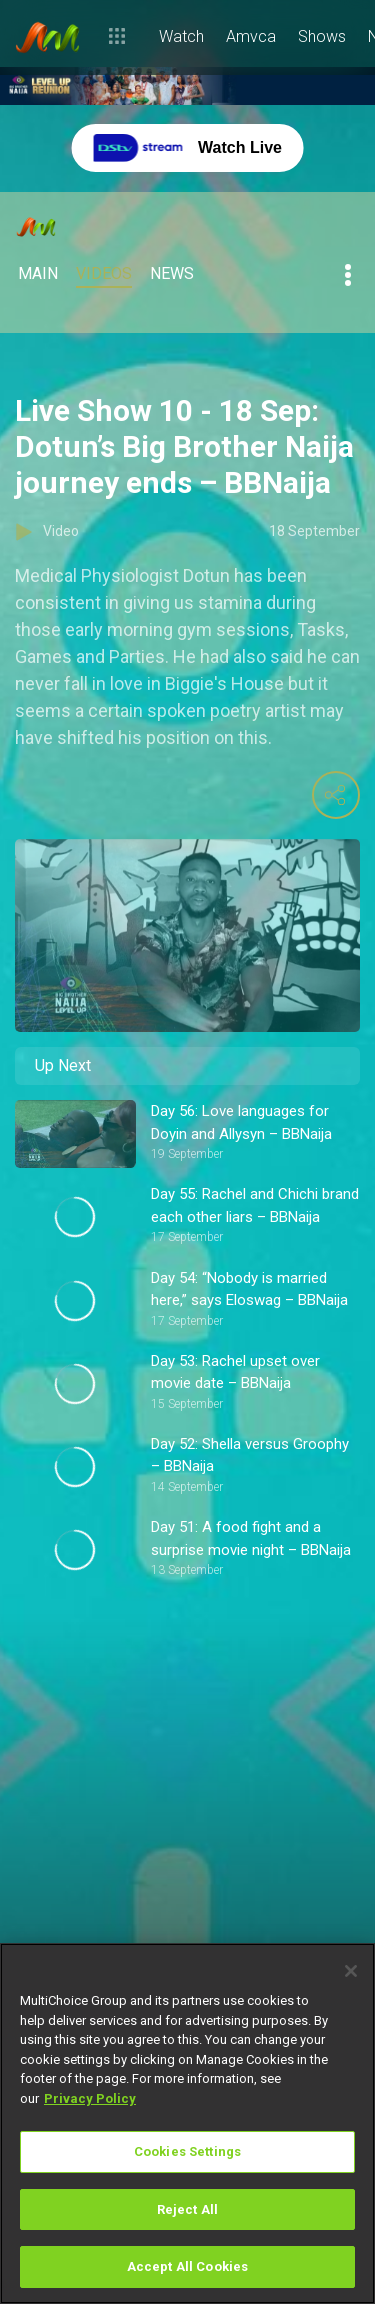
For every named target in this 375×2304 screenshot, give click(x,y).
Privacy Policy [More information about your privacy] (90, 2098)
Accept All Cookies (187, 2266)
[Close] (351, 1971)
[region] (187, 2123)
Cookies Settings (187, 2151)
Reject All (187, 2209)
